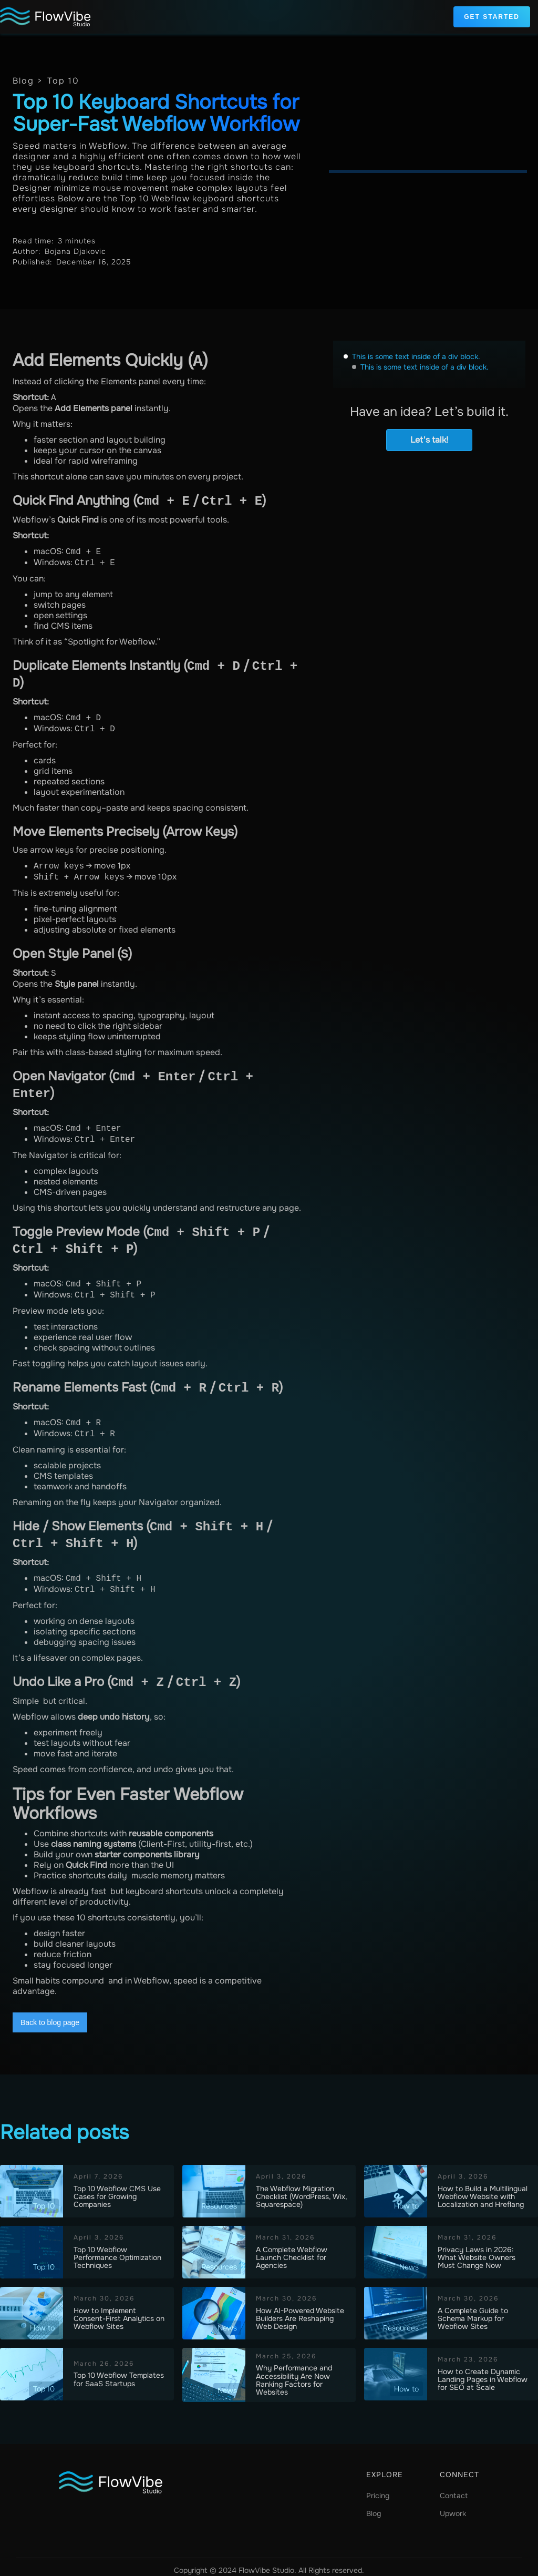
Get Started (492, 17)
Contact (454, 2489)
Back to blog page (49, 2016)
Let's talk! (429, 439)
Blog (373, 2507)
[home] (46, 16)
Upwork (453, 2507)
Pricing (377, 2489)
